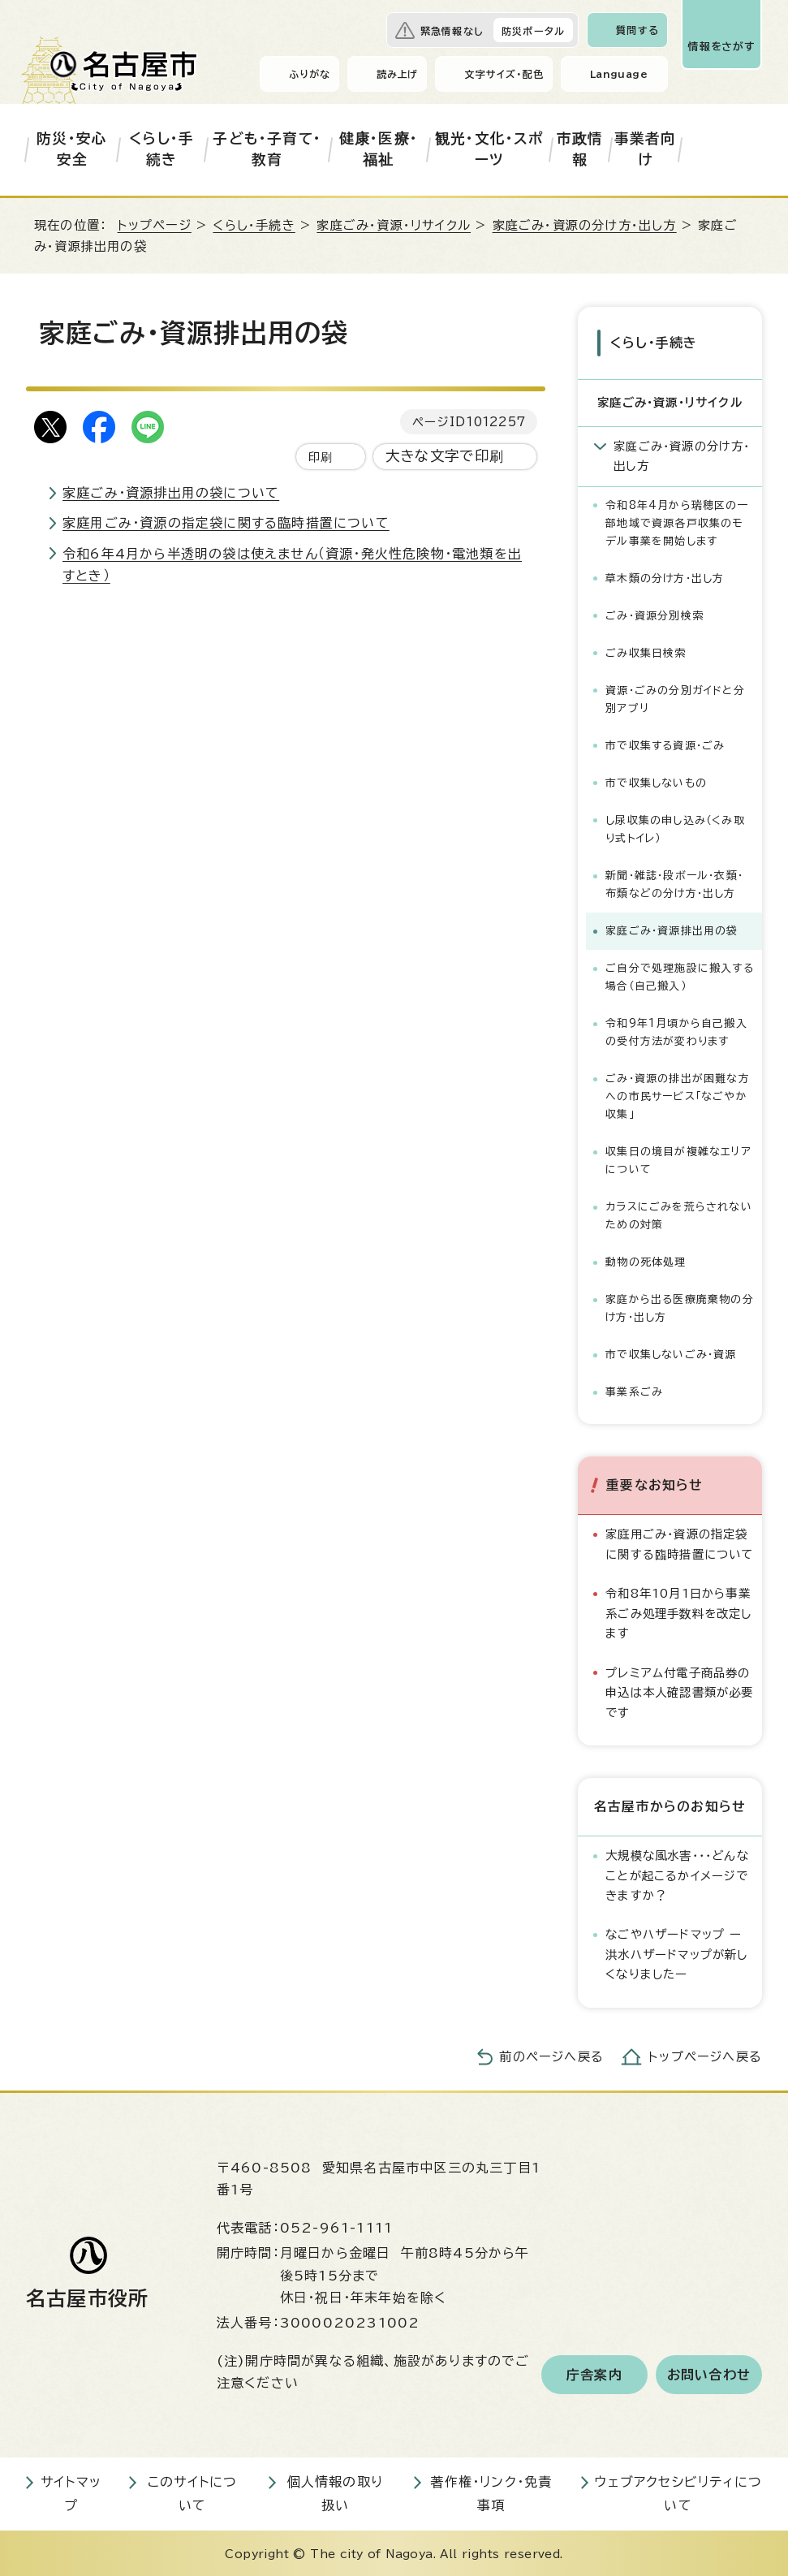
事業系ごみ (634, 1390)
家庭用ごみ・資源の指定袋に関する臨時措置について (226, 522)
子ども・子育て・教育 (267, 149)
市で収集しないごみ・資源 (670, 1353)
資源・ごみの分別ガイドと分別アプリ (675, 698)
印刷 (320, 457)
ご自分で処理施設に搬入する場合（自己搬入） (679, 975)
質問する (637, 30)
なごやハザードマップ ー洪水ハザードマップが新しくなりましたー (676, 1953)
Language (619, 74)
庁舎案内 (594, 2373)
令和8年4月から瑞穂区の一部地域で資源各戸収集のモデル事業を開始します (677, 521)
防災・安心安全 (72, 149)
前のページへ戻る (551, 2055)
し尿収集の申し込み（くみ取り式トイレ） (675, 827)
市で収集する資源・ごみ (665, 744)
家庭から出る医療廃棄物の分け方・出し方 (679, 1306)
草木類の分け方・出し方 (664, 577)
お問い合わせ (709, 2373)
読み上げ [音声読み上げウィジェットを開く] (398, 74)
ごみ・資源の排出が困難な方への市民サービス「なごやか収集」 (677, 1095)
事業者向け (645, 149)
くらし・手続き (161, 149)
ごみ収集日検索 (645, 651)
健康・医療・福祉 (378, 149)
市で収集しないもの (656, 781)
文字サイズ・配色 (504, 74)
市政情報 (580, 149)
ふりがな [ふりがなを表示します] (309, 74)
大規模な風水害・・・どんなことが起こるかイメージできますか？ (677, 1874)
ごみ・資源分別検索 (654, 614)
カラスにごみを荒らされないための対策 (678, 1214)
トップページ (155, 225)
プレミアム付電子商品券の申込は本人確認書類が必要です (679, 1691)
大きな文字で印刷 (445, 456)
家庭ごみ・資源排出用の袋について (170, 492)
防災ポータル (533, 31)
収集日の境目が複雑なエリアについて (678, 1159)
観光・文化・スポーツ (489, 149)
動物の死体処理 (645, 1260)
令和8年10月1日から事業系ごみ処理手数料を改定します (678, 1612)
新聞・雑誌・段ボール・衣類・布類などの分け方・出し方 (674, 883)
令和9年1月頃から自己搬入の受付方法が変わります (676, 1030)
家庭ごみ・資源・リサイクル (393, 225)
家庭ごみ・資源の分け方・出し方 (585, 225)
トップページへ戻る (705, 2055)
